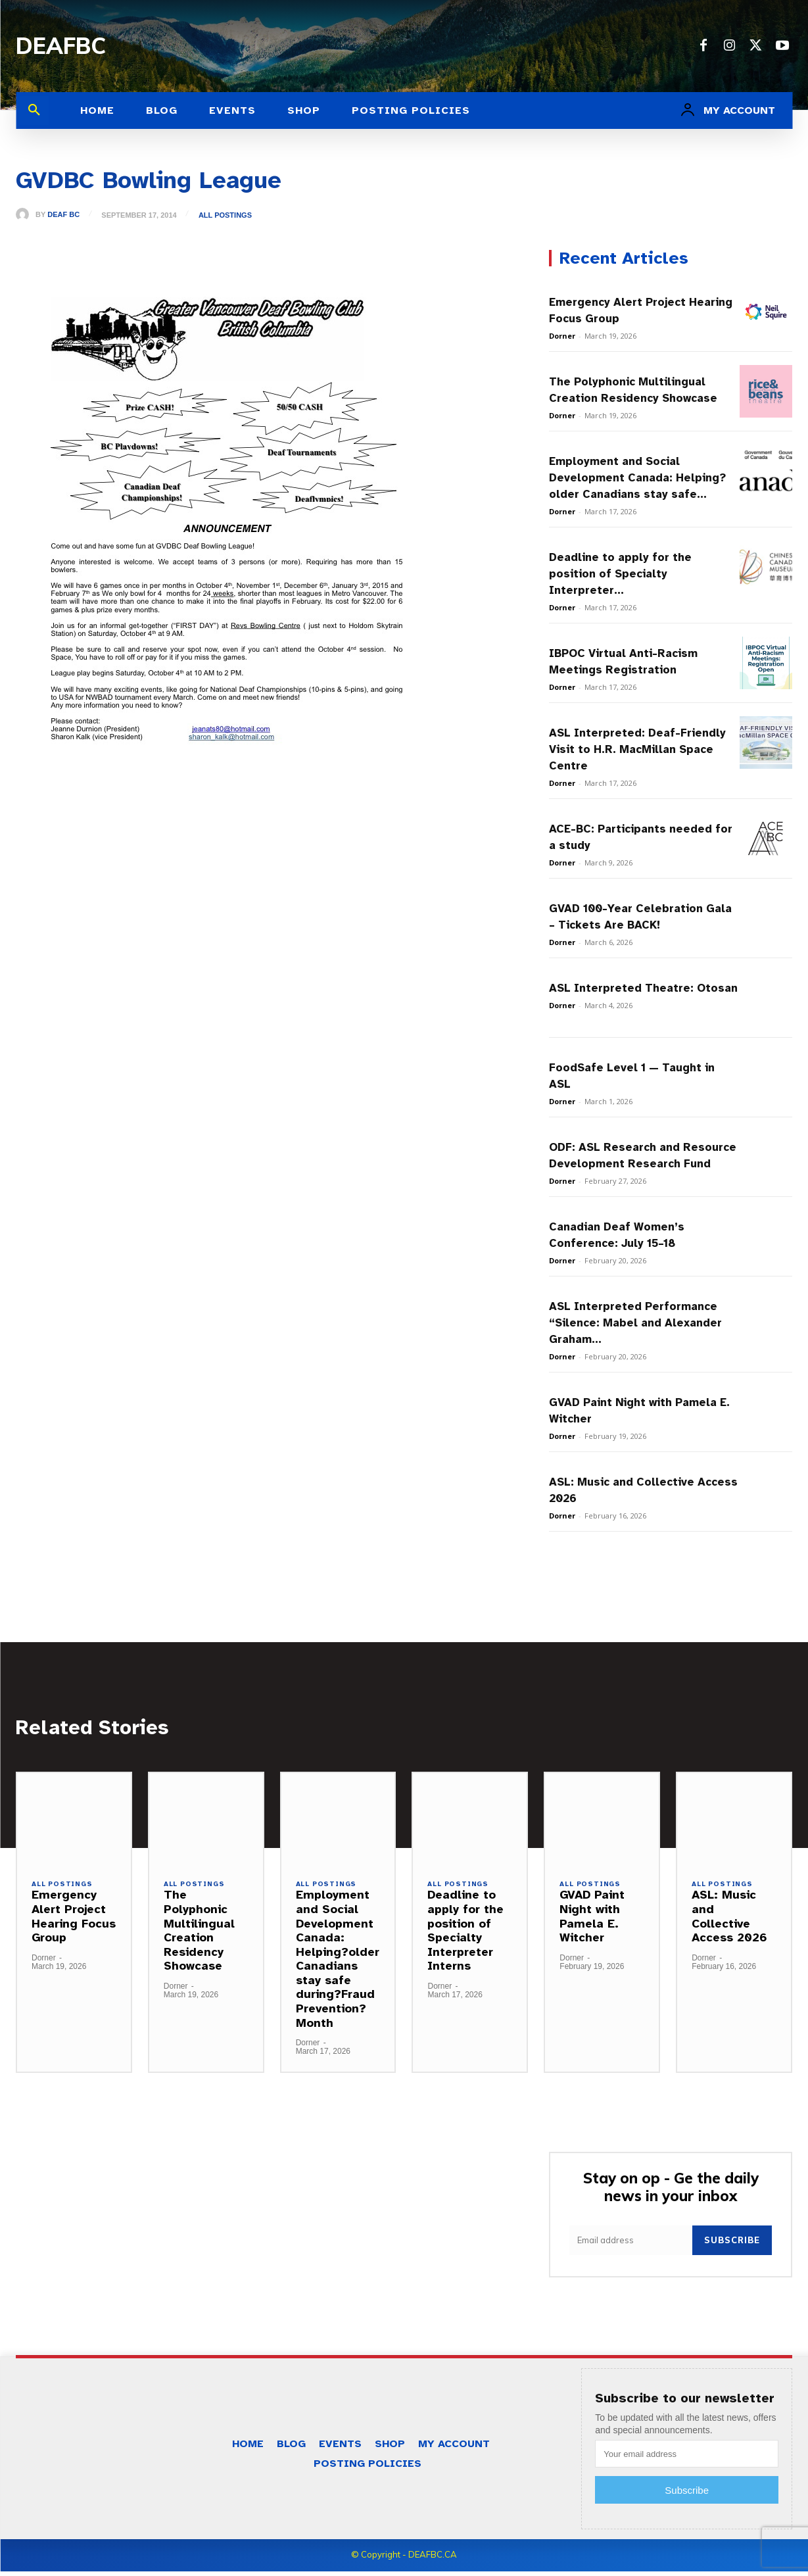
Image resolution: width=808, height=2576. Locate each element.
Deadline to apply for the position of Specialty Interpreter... (620, 573)
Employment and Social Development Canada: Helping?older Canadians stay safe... (637, 477)
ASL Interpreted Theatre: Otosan (643, 988)
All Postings (227, 215)
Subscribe (732, 2245)
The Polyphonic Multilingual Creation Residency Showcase (199, 1934)
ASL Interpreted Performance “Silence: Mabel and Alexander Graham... (635, 1323)
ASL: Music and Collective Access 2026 (729, 1920)
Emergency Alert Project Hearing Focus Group (74, 1920)
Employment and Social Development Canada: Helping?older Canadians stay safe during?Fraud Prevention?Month (337, 1962)
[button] (34, 110)
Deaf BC (63, 214)
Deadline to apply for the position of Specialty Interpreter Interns (465, 1934)
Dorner (562, 336)
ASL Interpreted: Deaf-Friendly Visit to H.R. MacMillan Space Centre (637, 749)
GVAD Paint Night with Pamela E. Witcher (592, 1920)
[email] (630, 2245)
